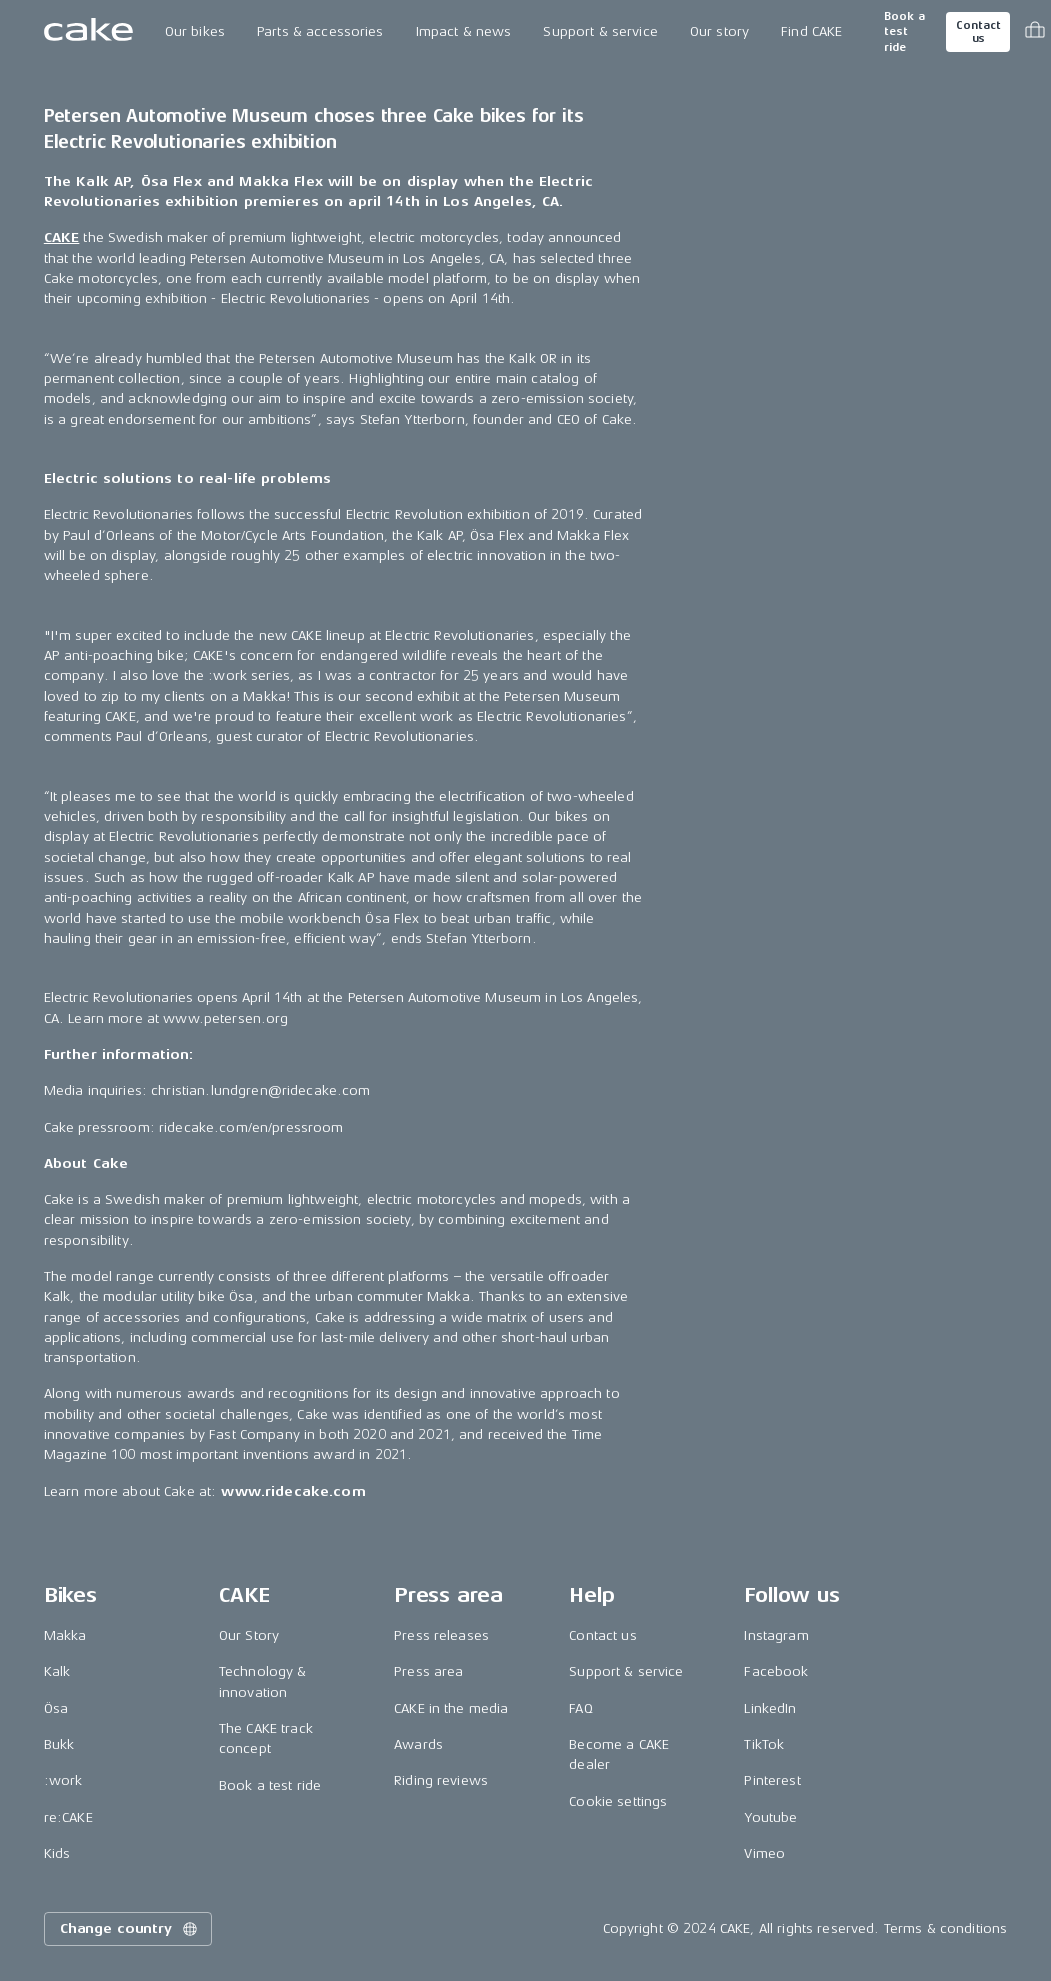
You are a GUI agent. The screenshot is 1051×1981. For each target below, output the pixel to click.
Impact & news (464, 31)
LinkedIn (770, 1708)
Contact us (978, 32)
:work (63, 1780)
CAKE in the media (451, 1708)
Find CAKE (811, 31)
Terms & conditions (946, 1928)
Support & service (600, 31)
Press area (428, 1671)
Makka (65, 1635)
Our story (719, 31)
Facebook (776, 1671)
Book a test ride (904, 32)
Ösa (56, 1708)
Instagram (776, 1635)
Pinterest (772, 1780)
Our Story (249, 1635)
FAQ (580, 1708)
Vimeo (764, 1853)
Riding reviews (441, 1780)
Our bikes (195, 31)
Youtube (770, 1817)
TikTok (764, 1744)
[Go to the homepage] (88, 32)
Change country (130, 1929)
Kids (57, 1853)
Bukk (59, 1744)
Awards (418, 1744)
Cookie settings (618, 1801)
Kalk (57, 1671)
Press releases (441, 1635)
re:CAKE (68, 1817)
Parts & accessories (320, 31)
